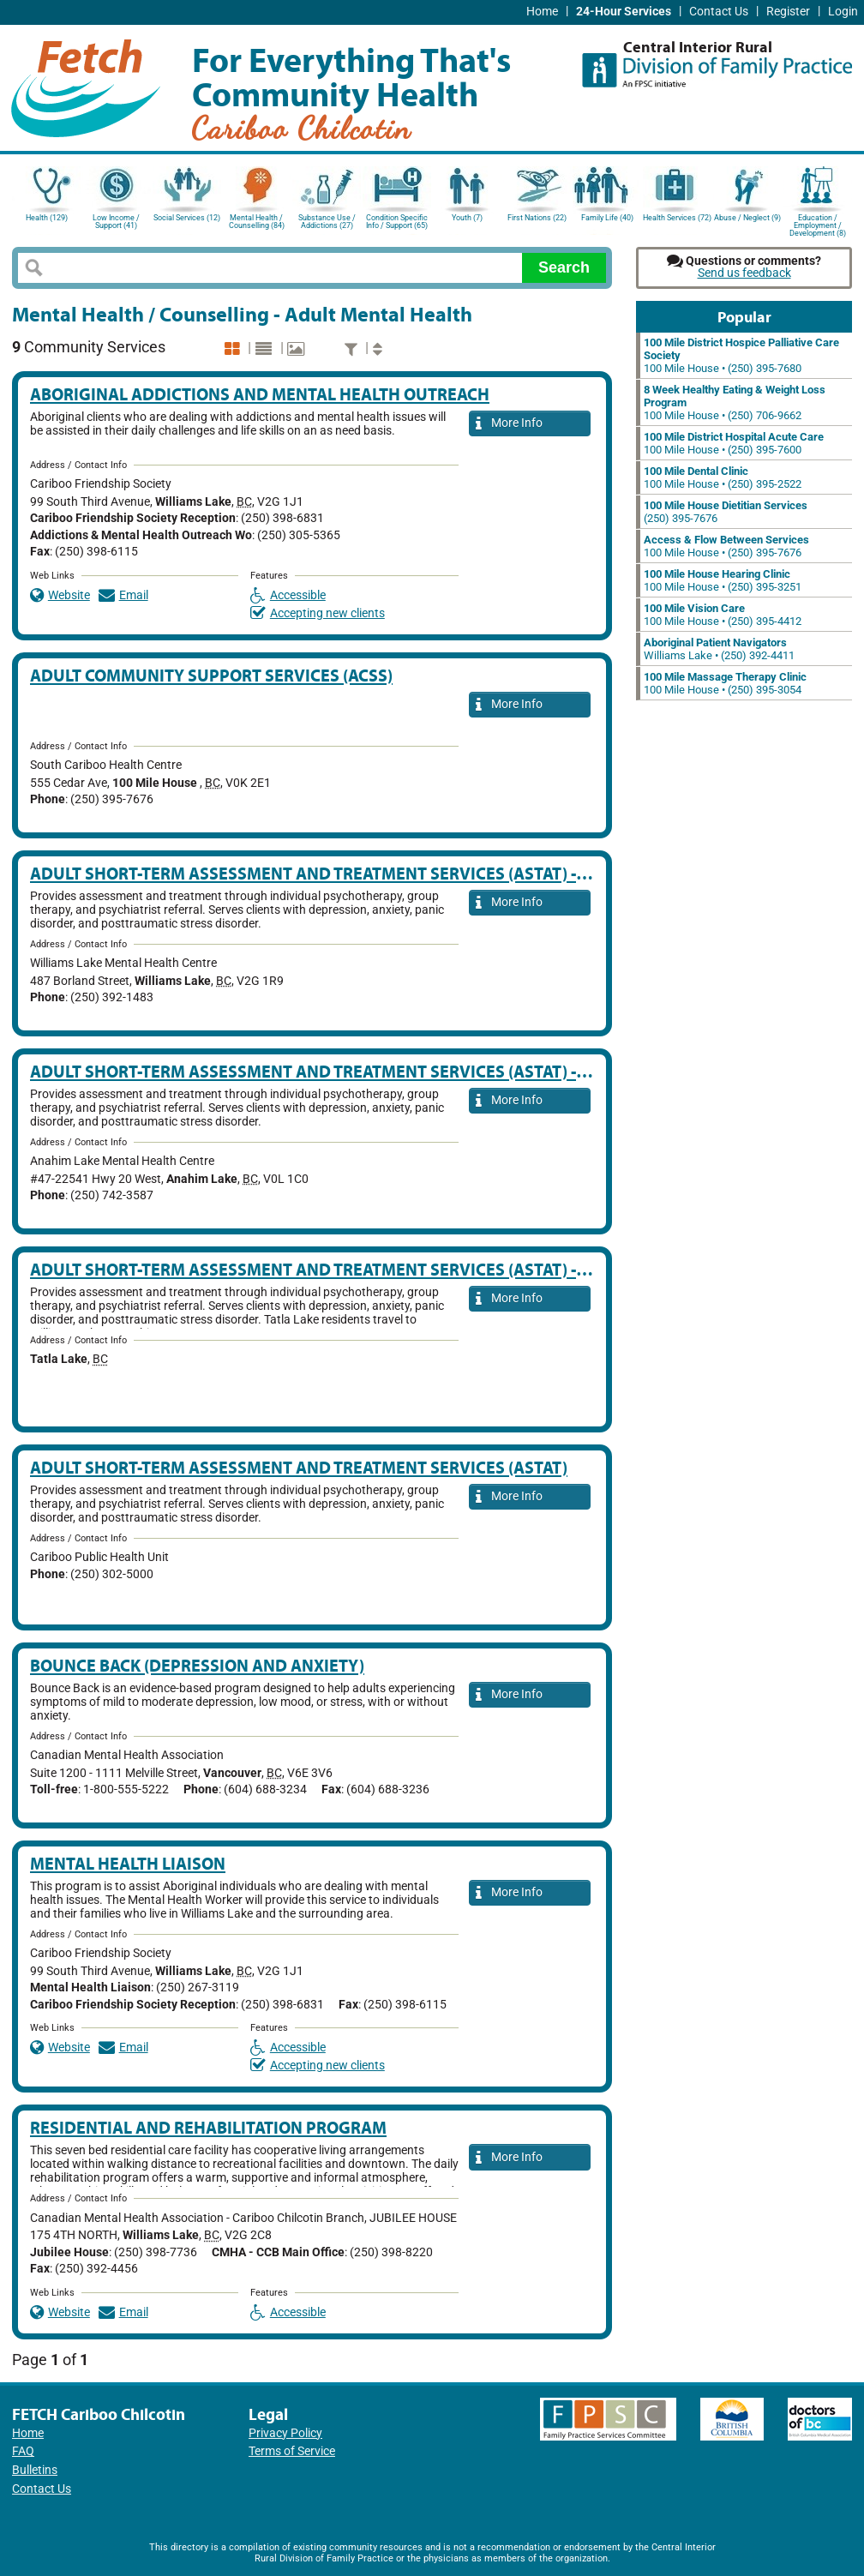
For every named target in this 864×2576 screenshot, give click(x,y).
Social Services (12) (186, 217)
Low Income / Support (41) (116, 221)
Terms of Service (292, 2451)
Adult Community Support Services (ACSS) (211, 675)
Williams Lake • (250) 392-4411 (719, 649)
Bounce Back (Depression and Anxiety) (197, 1665)
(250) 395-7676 (725, 512)
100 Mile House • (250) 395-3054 (725, 683)
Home (542, 11)
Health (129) (47, 217)
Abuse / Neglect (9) (747, 217)
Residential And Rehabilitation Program (208, 2127)
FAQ (23, 2451)
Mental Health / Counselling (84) (257, 221)
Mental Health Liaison (127, 1863)
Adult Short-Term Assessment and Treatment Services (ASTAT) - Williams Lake (364, 873)
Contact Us (718, 11)
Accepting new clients (317, 613)
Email (123, 595)
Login (843, 11)
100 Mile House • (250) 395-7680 (741, 355)
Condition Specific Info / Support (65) (397, 221)
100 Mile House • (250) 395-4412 (722, 614)
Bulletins (34, 2470)
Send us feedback (744, 273)
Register (788, 11)
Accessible (288, 595)
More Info (509, 424)
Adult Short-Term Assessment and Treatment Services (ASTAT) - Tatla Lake (349, 1269)
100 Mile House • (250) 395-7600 (734, 443)
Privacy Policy (285, 2433)
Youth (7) (467, 217)
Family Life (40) (607, 217)
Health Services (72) (677, 217)
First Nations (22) (537, 217)
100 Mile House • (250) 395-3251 (722, 580)
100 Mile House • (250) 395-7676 (726, 546)
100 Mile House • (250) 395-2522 (722, 477)
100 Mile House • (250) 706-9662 (734, 402)
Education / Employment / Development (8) (817, 224)
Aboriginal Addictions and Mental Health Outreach (259, 394)
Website (60, 595)
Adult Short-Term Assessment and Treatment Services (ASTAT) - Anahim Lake (359, 1071)
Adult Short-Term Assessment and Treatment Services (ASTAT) (298, 1467)
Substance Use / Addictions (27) (327, 221)
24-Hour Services (623, 11)
